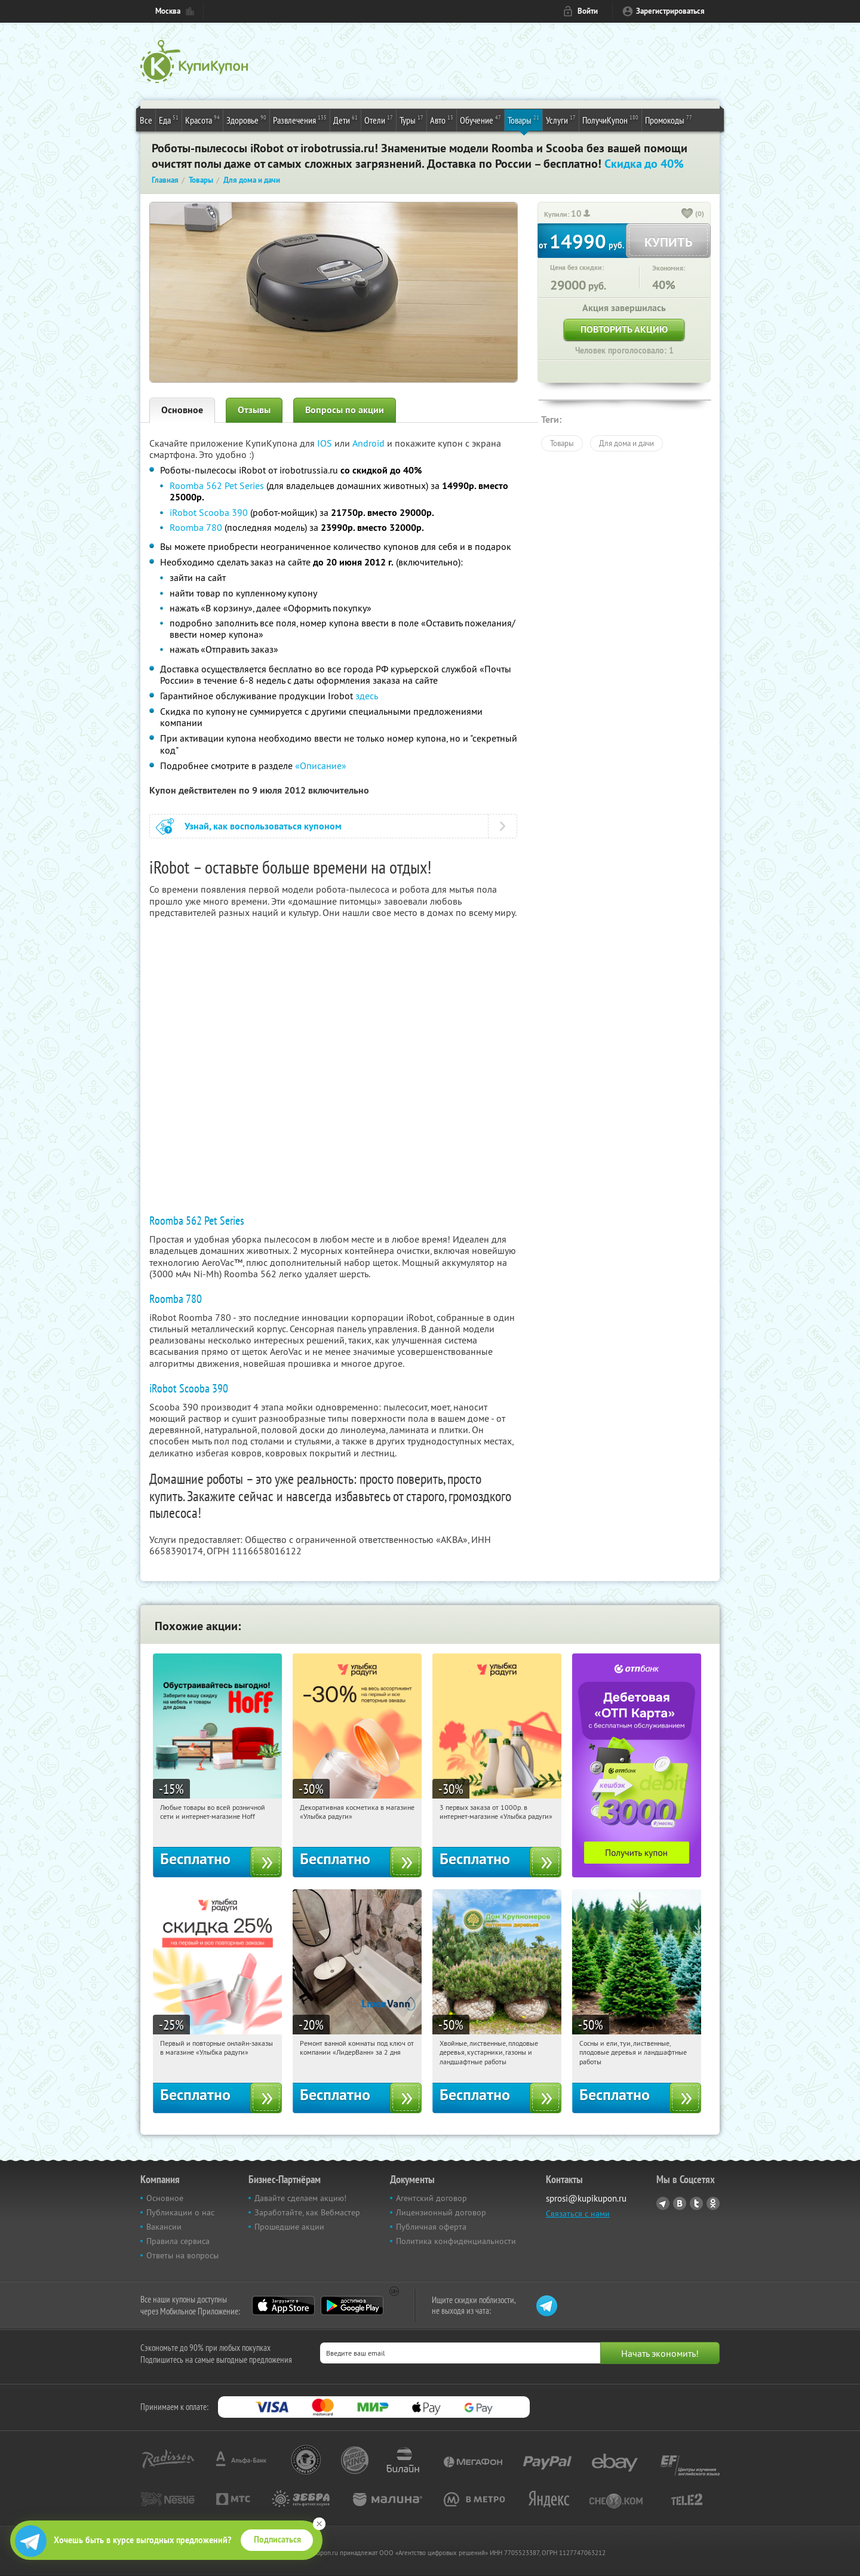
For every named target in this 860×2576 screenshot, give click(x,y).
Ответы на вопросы (182, 2255)
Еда (169, 119)
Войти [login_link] (588, 11)
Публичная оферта (431, 2226)
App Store (283, 2305)
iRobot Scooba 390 (209, 512)
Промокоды (668, 119)
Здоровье (246, 119)
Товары (523, 119)
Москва (167, 11)
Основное (182, 410)
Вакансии (164, 2226)
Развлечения (300, 119)
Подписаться (277, 2539)
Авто (441, 119)
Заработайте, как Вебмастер (307, 2212)
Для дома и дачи (626, 443)
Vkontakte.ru (679, 2203)
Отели (378, 119)
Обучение (480, 119)
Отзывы (254, 410)
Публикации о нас (180, 2212)
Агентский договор (431, 2198)
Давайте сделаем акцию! (300, 2198)
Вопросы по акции (344, 410)
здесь (366, 696)
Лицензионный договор (441, 2212)
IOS (325, 443)
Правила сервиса (178, 2241)
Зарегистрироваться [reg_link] (670, 11)
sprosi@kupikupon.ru (586, 2198)
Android (369, 443)
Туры (411, 119)
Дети (345, 119)
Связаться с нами (578, 2213)
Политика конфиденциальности (456, 2241)
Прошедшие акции (289, 2226)
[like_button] (687, 214)
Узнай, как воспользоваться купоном (263, 826)
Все (146, 120)
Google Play (352, 2305)
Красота (202, 119)
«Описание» (320, 765)
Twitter (696, 2203)
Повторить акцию (624, 329)
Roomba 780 (196, 527)
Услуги (561, 119)
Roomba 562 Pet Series (217, 485)
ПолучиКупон (610, 119)
